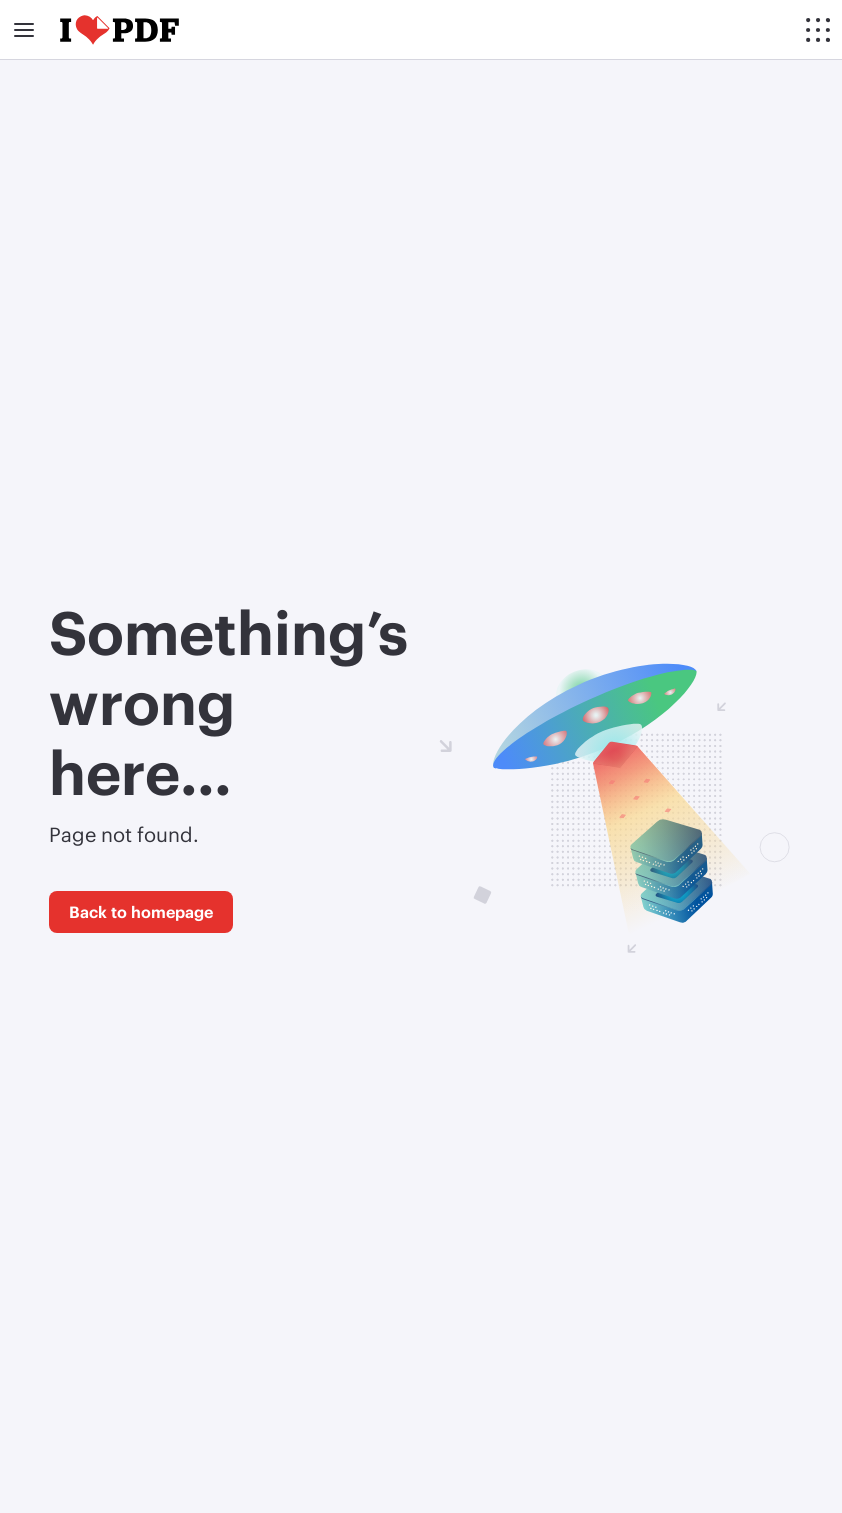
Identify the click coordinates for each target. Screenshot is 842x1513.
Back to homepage (141, 911)
